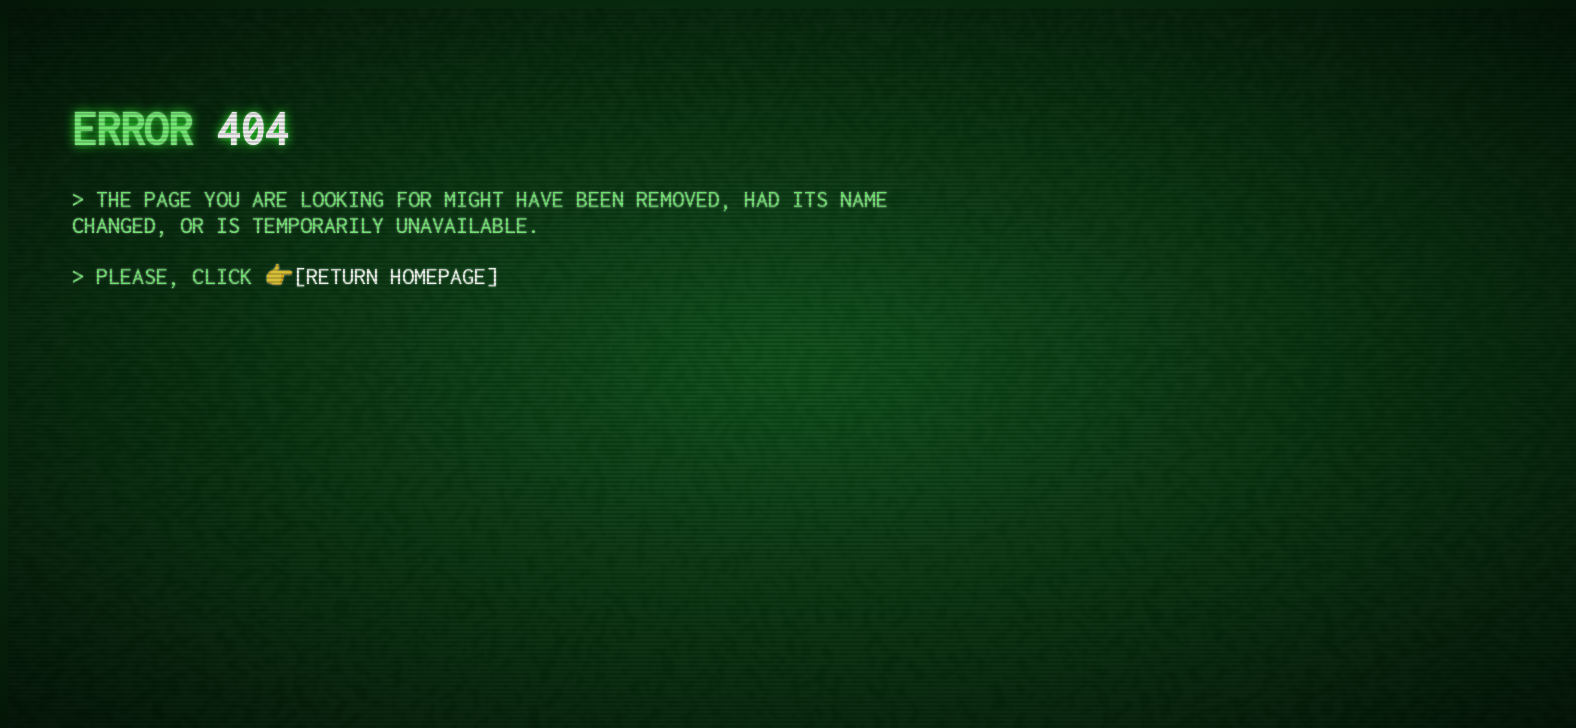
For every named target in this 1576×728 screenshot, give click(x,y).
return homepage (396, 276)
